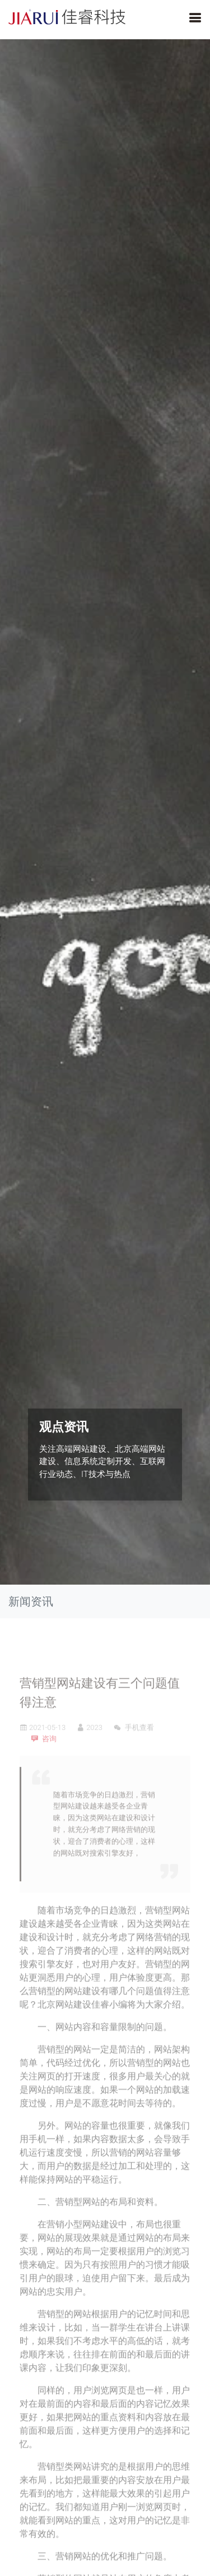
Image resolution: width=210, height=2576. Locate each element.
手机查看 (134, 1748)
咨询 (49, 1760)
